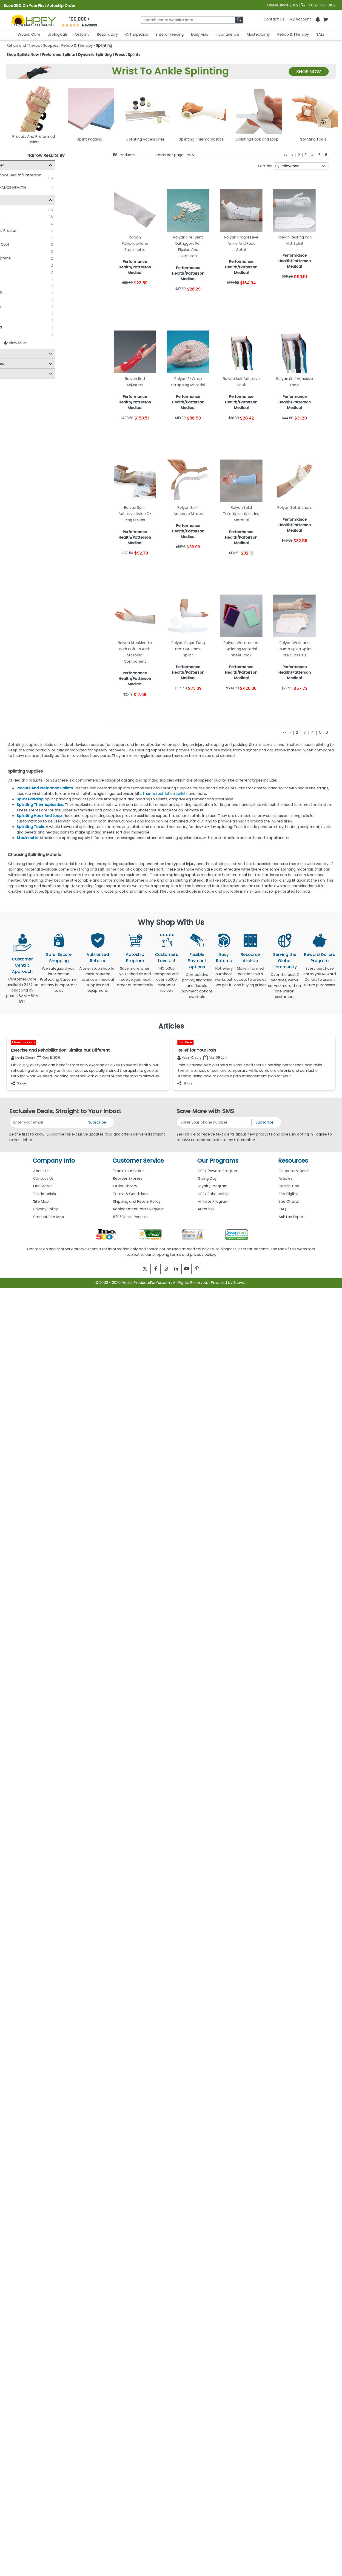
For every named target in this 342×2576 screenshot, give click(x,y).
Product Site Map (48, 1210)
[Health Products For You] (33, 20)
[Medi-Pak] (20, 316)
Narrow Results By (46, 155)
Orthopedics (136, 34)
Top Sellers (18, 364)
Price (13, 385)
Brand (14, 206)
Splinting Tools (30, 827)
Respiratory (107, 34)
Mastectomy (258, 34)
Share (18, 1077)
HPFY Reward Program (218, 1164)
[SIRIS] (20, 281)
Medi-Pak (32, 315)
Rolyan (30, 219)
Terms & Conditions (130, 1187)
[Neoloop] (20, 323)
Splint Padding (29, 799)
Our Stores (42, 1179)
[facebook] (155, 1262)
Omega (30, 233)
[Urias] (20, 247)
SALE (320, 34)
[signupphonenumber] (214, 1116)
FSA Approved (20, 375)
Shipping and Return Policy (137, 1195)
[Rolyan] (20, 219)
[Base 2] (20, 295)
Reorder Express (127, 1172)
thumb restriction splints (165, 793)
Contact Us (274, 19)
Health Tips (289, 1179)
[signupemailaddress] (47, 1116)
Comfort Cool (36, 253)
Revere (30, 343)
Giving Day (207, 1172)
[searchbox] (192, 20)
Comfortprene (37, 267)
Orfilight (31, 329)
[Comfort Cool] (20, 254)
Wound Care (29, 34)
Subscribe (97, 1116)
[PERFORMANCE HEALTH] (20, 191)
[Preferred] (20, 336)
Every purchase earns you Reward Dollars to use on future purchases (319, 979)
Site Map (41, 1195)
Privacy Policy (45, 1202)
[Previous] (292, 155)
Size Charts (289, 1195)
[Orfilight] (20, 329)
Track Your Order (128, 1164)
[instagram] (166, 1262)
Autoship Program (135, 954)
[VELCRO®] (20, 226)
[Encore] (20, 309)
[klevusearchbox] (239, 20)
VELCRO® (32, 226)
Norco (29, 274)
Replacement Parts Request (138, 1202)
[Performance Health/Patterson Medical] (20, 179)
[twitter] (145, 1262)
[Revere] (20, 343)
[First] (285, 155)
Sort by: (265, 166)
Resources (293, 1154)
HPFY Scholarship (213, 1187)
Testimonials (44, 1187)
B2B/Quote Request (130, 1210)
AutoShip (206, 1202)
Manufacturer (19, 165)
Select (29, 260)
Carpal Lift (33, 302)
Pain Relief (186, 1036)
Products (124, 155)
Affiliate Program (213, 1195)
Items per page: (171, 155)
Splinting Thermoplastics (38, 805)
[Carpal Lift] (20, 302)
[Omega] (20, 233)
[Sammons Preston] (20, 240)
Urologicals (58, 34)
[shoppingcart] (325, 19)
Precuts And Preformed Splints (44, 788)
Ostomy (82, 34)
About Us (41, 1164)
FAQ (282, 1202)
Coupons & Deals (294, 1164)
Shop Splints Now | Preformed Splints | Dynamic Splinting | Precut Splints (70, 55)
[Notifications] (317, 19)
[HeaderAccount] (300, 19)
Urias (28, 246)
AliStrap (31, 288)
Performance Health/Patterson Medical (46, 181)
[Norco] (20, 274)
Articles (285, 1172)
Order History (125, 1179)
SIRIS (28, 281)
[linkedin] (176, 1262)
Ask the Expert (292, 1210)
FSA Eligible (289, 1187)
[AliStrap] (20, 288)
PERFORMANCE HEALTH (44, 191)
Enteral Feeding (169, 34)
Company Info (52, 1154)
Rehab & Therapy (293, 34)
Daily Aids (199, 34)
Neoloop (31, 322)
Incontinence (227, 34)
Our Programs (216, 1154)
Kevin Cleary (23, 1051)
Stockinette (26, 838)
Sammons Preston (40, 239)
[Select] (20, 260)
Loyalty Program (213, 1179)
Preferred (32, 336)
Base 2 (29, 295)
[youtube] (186, 1262)
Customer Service (136, 1154)
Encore (30, 308)
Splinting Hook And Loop (38, 816)
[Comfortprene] (20, 267)
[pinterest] (197, 1262)
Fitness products (23, 1036)
